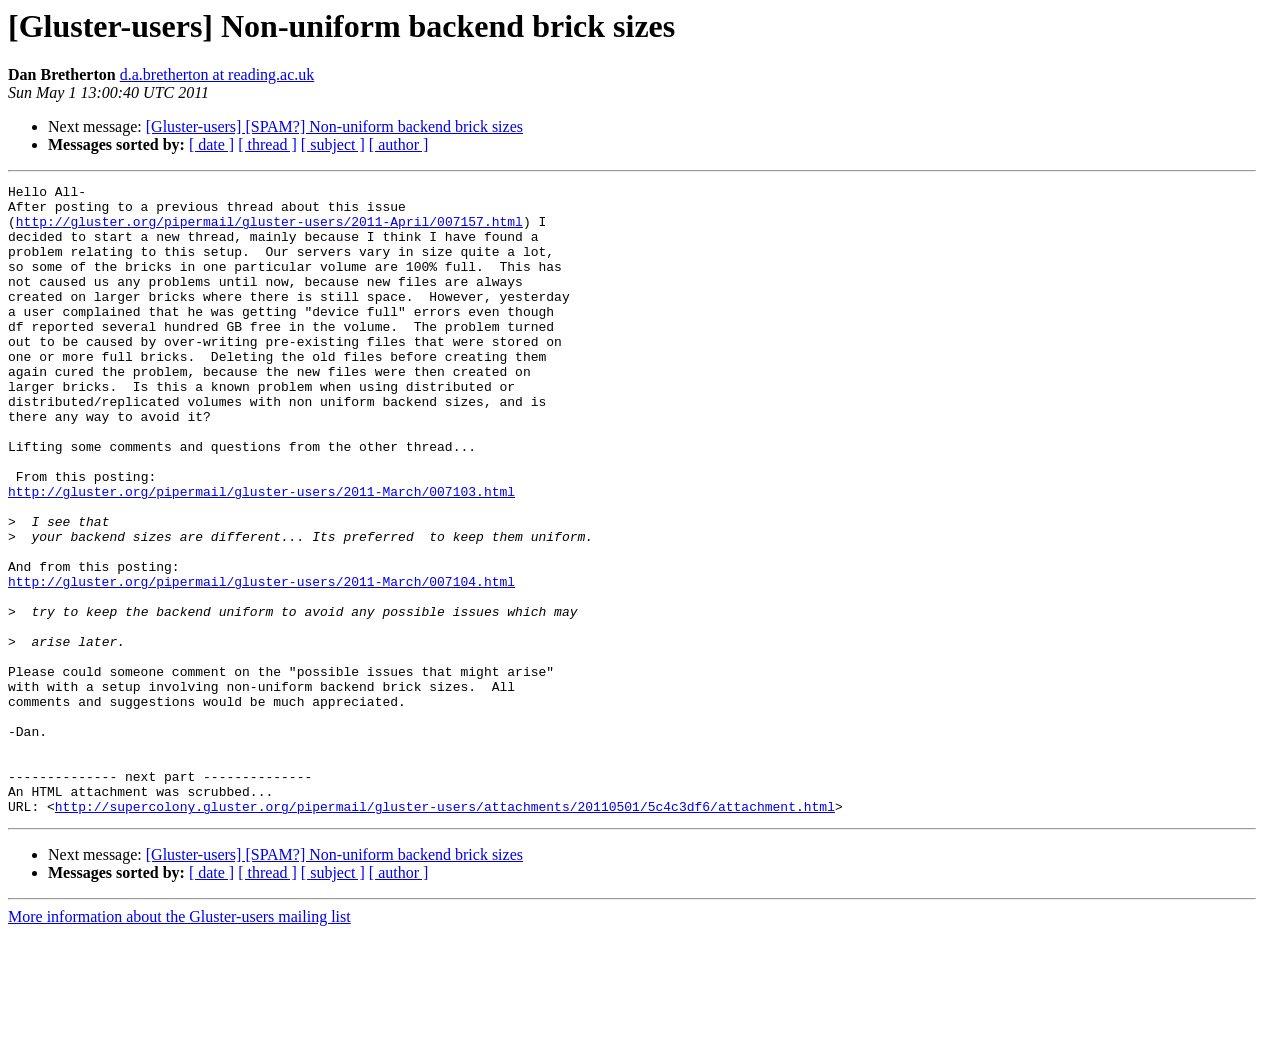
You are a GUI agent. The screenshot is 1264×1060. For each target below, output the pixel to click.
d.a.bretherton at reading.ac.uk (217, 74)
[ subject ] (333, 144)
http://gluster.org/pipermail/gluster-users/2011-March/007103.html (261, 554)
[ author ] (399, 144)
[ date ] (211, 144)
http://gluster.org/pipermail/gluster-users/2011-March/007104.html (261, 662)
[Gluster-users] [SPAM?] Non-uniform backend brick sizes (334, 126)
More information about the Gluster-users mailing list (179, 1042)
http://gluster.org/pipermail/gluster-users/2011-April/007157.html (269, 230)
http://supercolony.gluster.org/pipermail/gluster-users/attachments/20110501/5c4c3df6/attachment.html (445, 932)
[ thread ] (267, 144)
